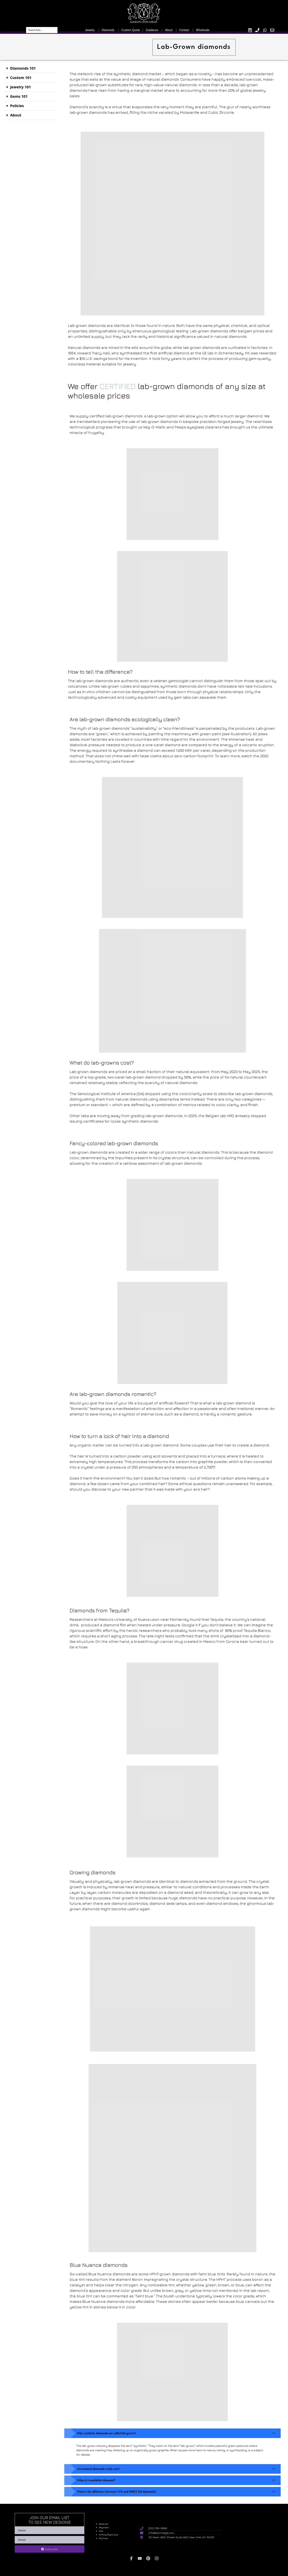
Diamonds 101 (23, 68)
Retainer (103, 2523)
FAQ (101, 2531)
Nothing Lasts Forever (114, 761)
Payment (104, 2527)
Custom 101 (20, 77)
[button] (30, 68)
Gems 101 (19, 96)
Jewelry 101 (20, 87)
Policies (17, 105)
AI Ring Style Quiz (108, 2534)
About (15, 115)
